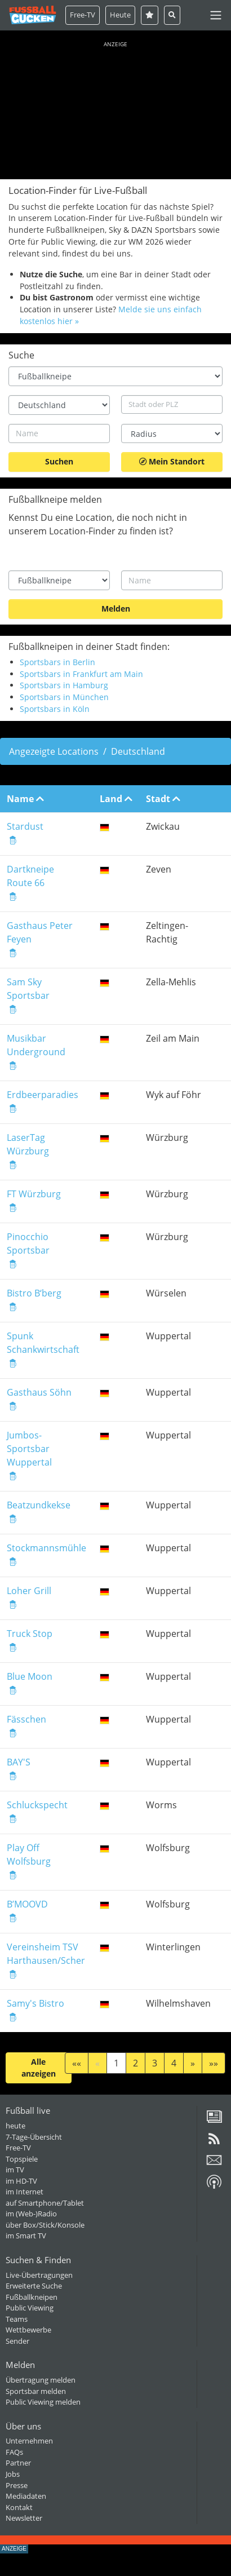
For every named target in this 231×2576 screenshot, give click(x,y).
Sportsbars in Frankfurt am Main (81, 674)
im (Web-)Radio (31, 2213)
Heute (120, 15)
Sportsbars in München (64, 697)
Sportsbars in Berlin (57, 662)
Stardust (25, 826)
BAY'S (18, 1762)
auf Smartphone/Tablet (45, 2203)
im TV (15, 2170)
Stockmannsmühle (46, 1548)
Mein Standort (172, 461)
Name (25, 799)
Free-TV (82, 15)
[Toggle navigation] (216, 15)
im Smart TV (26, 2235)
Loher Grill (29, 1590)
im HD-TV (21, 2181)
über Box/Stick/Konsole (45, 2225)
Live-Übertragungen (39, 2275)
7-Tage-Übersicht (34, 2137)
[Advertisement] (115, 108)
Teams (17, 2319)
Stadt (163, 799)
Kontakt (19, 2507)
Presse (17, 2485)
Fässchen (26, 1719)
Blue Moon (29, 1676)
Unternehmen (29, 2441)
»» (213, 2063)
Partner (18, 2463)
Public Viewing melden (43, 2402)
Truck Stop (29, 1633)
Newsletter (24, 2518)
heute (15, 2126)
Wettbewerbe (28, 2330)
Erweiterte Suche (34, 2286)
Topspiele (22, 2159)
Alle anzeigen (38, 2067)
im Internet (24, 2191)
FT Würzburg (34, 1194)
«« (76, 2063)
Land (116, 799)
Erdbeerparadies (42, 1094)
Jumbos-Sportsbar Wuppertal (29, 1448)
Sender (17, 2341)
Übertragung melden (40, 2380)
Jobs (13, 2474)
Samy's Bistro (35, 2003)
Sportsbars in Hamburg (64, 685)
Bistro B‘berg (34, 1293)
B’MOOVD (27, 1904)
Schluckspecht (37, 1805)
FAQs (14, 2452)
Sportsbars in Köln (55, 708)
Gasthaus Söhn (39, 1392)
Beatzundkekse (38, 1505)
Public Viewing (30, 2308)
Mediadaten (26, 2496)
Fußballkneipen (31, 2297)
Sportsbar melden (36, 2391)
